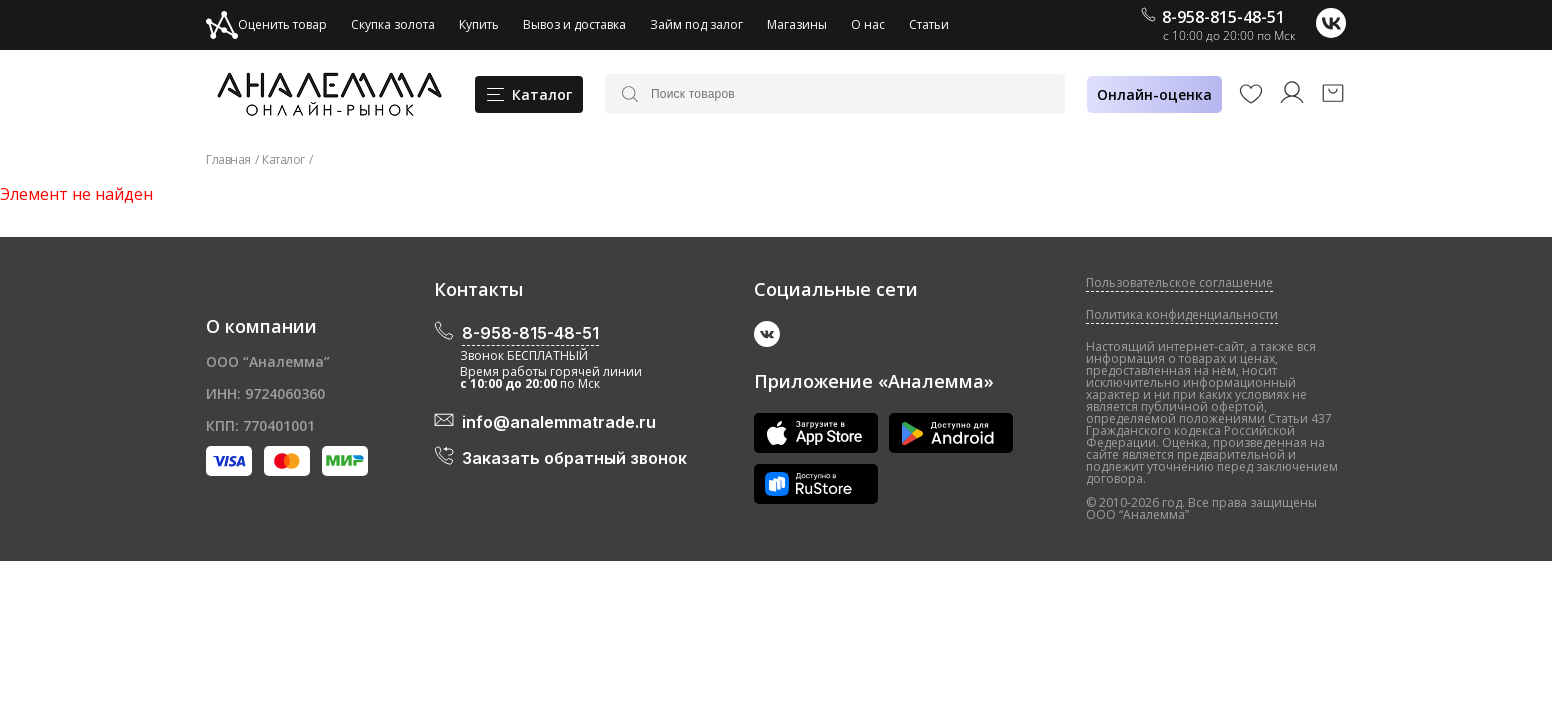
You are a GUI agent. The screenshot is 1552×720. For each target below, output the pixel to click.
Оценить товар (266, 25)
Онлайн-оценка (1154, 94)
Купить (479, 25)
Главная (228, 159)
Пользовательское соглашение (1179, 282)
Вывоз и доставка (574, 25)
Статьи (929, 25)
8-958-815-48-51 (1213, 17)
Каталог (283, 159)
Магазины (797, 25)
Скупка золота (393, 25)
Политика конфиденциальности (1182, 314)
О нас (868, 25)
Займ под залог (696, 25)
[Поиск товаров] (850, 94)
